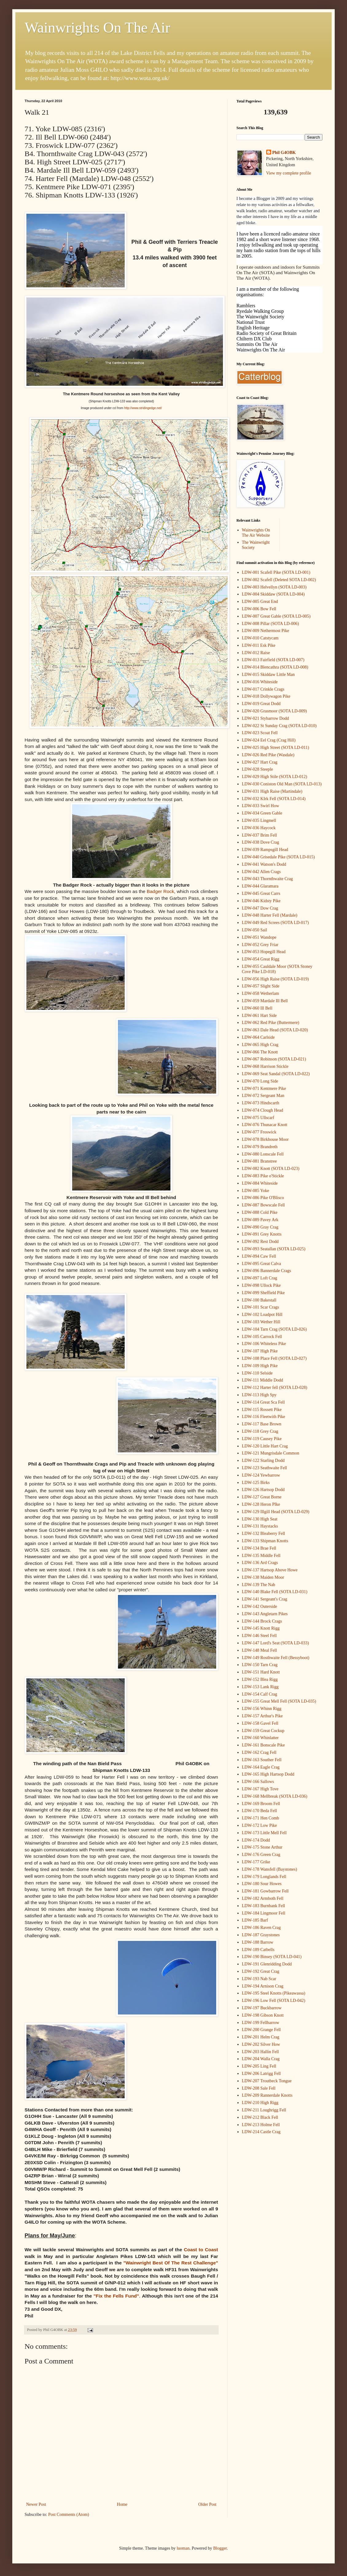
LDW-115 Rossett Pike (262, 1409)
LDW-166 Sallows (258, 1781)
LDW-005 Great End (260, 601)
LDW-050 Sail (254, 930)
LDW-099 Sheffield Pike (263, 1292)
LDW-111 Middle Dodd (262, 1380)
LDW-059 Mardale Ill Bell (265, 1001)
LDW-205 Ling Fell (259, 2066)
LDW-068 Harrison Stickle (265, 1066)
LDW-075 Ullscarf (258, 1117)
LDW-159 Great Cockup (263, 1730)
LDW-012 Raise (256, 652)
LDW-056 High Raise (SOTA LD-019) (275, 979)
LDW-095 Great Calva (261, 1263)
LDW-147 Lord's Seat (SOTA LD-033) (275, 1643)
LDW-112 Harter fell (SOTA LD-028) (274, 1387)
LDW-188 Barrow (257, 1942)
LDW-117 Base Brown (262, 1424)
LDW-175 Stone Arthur (262, 1847)
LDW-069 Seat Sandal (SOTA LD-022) (276, 1073)
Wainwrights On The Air (97, 27)
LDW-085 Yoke (255, 1190)
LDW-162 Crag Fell (259, 1752)
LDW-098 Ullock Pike (261, 1285)
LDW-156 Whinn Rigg (262, 1708)
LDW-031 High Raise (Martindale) (272, 791)
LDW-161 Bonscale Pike (263, 1745)
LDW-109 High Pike (260, 1365)
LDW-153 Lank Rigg (260, 1687)
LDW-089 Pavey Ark (260, 1219)
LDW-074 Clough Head (262, 1110)
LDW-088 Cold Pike (260, 1212)
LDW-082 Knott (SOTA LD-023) (270, 1168)
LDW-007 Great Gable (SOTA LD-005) (276, 616)
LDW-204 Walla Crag (261, 2059)
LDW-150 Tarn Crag (260, 1664)
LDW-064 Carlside (258, 1037)
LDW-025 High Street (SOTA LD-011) (275, 747)
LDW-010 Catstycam (260, 638)
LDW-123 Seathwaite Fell (264, 1468)
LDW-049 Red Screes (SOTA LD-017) (275, 922)
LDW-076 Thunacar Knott (264, 1124)
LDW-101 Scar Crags (260, 1307)
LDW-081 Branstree (259, 1161)
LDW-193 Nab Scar (259, 1978)
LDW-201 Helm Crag (260, 2037)
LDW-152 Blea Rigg (260, 1679)
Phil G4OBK (284, 152)
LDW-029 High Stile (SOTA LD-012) (274, 776)
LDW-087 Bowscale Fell (263, 1205)
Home (122, 2504)
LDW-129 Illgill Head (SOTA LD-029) (276, 1511)
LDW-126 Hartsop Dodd (263, 1489)
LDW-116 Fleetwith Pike (263, 1416)
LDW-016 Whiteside (260, 682)
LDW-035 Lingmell (259, 820)
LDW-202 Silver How (261, 2044)
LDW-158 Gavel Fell (260, 1723)
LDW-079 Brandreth (260, 1146)
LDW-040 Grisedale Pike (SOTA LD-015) (278, 857)
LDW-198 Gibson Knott (263, 2015)
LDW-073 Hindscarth (260, 1103)
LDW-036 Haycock (259, 828)
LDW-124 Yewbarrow (261, 1475)
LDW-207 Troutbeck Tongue (267, 2081)
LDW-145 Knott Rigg (261, 1628)
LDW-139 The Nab (258, 1584)
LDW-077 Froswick (259, 1132)
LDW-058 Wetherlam (260, 993)
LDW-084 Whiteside (260, 1183)
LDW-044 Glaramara (260, 886)
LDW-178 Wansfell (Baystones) (269, 1869)
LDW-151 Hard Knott (261, 1672)
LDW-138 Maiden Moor (263, 1577)
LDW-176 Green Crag (261, 1854)
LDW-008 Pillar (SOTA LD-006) (270, 623)
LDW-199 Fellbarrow (260, 2022)
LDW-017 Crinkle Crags (263, 689)
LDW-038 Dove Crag (260, 842)
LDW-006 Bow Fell (259, 609)
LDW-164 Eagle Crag (261, 1767)
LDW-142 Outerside (259, 1606)
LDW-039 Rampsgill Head (265, 849)
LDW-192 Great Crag (260, 1971)
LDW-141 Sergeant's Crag (264, 1599)
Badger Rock (160, 891)
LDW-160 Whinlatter (260, 1737)
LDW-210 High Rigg (260, 2102)
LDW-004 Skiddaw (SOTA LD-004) (273, 594)
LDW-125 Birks (256, 1482)
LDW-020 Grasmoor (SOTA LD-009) (274, 711)
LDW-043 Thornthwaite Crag (267, 878)
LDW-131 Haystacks (260, 1526)
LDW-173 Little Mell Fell (264, 1832)
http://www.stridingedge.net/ (143, 408)
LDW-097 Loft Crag (259, 1278)
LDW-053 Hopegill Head (264, 951)
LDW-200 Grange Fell (261, 2029)
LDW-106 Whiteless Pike (264, 1343)
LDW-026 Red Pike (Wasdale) (268, 755)
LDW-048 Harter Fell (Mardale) (270, 915)
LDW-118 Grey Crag (260, 1431)
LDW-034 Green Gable (262, 813)
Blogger (220, 2548)
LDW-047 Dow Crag (260, 908)
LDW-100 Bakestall (259, 1300)
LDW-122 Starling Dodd (263, 1460)
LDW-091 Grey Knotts (262, 1234)
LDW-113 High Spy (259, 1395)
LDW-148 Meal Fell (259, 1650)
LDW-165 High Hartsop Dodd (268, 1774)
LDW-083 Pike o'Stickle (263, 1176)
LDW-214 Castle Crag (261, 2131)
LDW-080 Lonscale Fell (263, 1154)
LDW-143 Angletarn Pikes (265, 1614)
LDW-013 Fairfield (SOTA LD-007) (273, 659)
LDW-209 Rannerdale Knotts (267, 2095)
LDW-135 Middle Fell (261, 1555)
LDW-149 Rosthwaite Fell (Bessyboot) (276, 1657)
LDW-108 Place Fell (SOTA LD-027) (274, 1358)
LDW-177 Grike (256, 1862)
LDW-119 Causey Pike (262, 1438)
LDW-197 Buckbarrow (262, 2008)
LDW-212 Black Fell (260, 2117)
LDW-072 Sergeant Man (263, 1095)
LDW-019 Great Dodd (261, 703)
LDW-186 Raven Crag (261, 1927)
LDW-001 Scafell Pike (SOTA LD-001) (276, 572)
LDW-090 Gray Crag (260, 1227)
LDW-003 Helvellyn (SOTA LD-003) (274, 587)
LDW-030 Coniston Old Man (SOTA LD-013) (282, 784)
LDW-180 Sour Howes (262, 1883)
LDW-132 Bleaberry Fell (263, 1533)
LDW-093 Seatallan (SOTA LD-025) (274, 1249)
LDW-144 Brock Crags (262, 1621)
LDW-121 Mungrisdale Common (270, 1453)
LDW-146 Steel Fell (259, 1635)
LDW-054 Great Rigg (260, 959)
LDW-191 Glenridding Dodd (267, 1964)
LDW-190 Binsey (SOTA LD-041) (272, 1956)
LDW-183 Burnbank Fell (263, 1905)
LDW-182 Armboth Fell (262, 1898)
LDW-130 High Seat (260, 1519)
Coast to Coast (201, 2249)
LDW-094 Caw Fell (259, 1256)
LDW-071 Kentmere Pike (264, 1088)
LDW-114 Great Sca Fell (263, 1402)
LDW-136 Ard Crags (260, 1562)
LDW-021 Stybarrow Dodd (265, 718)
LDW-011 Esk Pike (258, 645)
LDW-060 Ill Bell (257, 1008)
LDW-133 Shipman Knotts (265, 1541)
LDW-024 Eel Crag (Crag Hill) (269, 740)
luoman (183, 2548)
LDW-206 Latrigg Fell (261, 2073)
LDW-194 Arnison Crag (262, 1986)
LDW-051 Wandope (259, 937)
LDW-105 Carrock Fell (262, 1336)
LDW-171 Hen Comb (260, 1818)
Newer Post (36, 2504)
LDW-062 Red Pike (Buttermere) (270, 1022)
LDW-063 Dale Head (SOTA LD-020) (275, 1030)
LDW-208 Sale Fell (259, 2088)
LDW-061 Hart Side (259, 1015)
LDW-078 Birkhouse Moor (265, 1139)
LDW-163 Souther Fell (262, 1760)
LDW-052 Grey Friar (260, 944)
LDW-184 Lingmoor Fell (264, 1913)
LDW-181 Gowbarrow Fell (265, 1891)
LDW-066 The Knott (260, 1052)
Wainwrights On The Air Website (256, 533)
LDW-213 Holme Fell (261, 2124)
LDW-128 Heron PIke (261, 1504)
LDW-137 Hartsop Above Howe (270, 1570)
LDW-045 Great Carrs (261, 893)
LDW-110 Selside (257, 1373)
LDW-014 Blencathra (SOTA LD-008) (275, 667)
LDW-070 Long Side (260, 1081)
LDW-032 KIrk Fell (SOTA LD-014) (274, 798)
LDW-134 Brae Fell (259, 1548)
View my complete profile (288, 173)
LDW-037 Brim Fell (259, 835)
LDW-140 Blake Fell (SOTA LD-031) (275, 1591)
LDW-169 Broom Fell (261, 1803)
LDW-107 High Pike (260, 1351)
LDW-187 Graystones (261, 1935)
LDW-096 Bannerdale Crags (266, 1270)
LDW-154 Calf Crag (259, 1694)
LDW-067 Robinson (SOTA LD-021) (274, 1059)
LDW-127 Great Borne (262, 1497)
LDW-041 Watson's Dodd (264, 864)
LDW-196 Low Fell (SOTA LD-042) (274, 2000)
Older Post (207, 2504)
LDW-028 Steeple (257, 769)
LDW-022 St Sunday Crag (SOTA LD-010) (279, 725)
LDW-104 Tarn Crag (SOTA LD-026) (274, 1329)
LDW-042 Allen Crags (261, 871)
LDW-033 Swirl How (260, 805)
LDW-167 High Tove (260, 1789)
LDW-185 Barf (255, 1920)
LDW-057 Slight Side (260, 986)
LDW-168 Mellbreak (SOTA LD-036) (274, 1796)
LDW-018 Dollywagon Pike (266, 696)
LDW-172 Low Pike (259, 1825)
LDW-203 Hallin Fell (260, 2051)
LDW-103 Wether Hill (261, 1322)
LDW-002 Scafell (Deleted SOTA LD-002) (279, 579)
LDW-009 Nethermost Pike (265, 630)
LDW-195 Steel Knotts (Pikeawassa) (273, 1993)
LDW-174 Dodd (256, 1840)
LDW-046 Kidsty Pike (261, 901)
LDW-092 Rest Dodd (260, 1241)
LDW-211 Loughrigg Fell (264, 2110)
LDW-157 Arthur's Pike (262, 1716)
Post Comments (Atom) (68, 2514)
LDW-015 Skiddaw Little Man (268, 674)
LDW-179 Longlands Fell (264, 1876)
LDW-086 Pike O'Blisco (263, 1197)
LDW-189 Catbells (258, 1949)
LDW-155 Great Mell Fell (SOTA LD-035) (279, 1701)
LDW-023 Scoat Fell (260, 732)
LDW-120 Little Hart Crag (265, 1446)
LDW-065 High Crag (260, 1044)
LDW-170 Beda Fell (259, 1810)
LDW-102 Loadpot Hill (262, 1314)
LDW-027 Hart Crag (260, 762)
